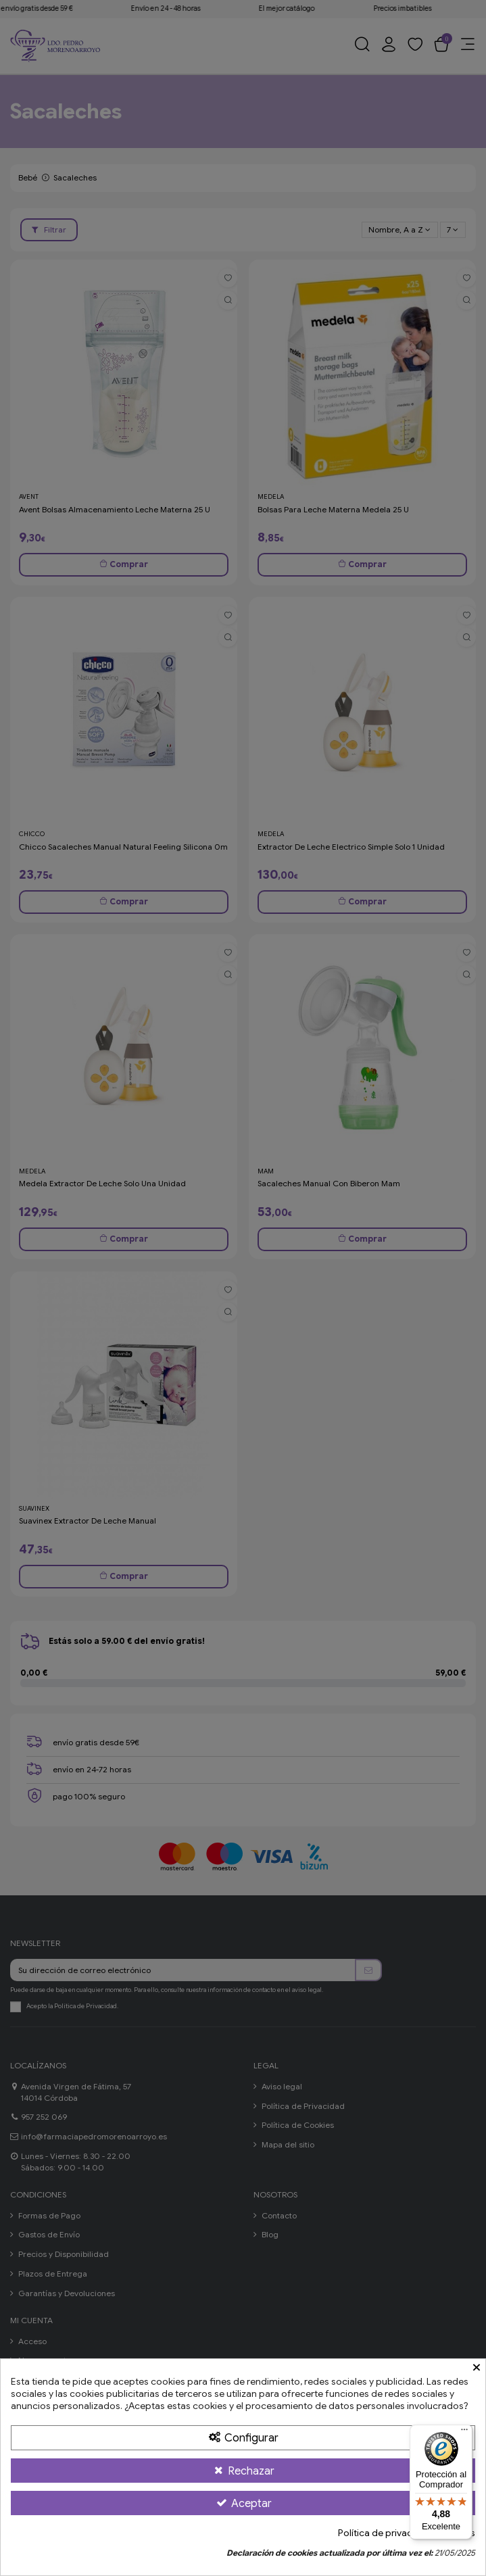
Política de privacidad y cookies (406, 2533)
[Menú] (464, 2433)
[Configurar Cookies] (243, 2437)
